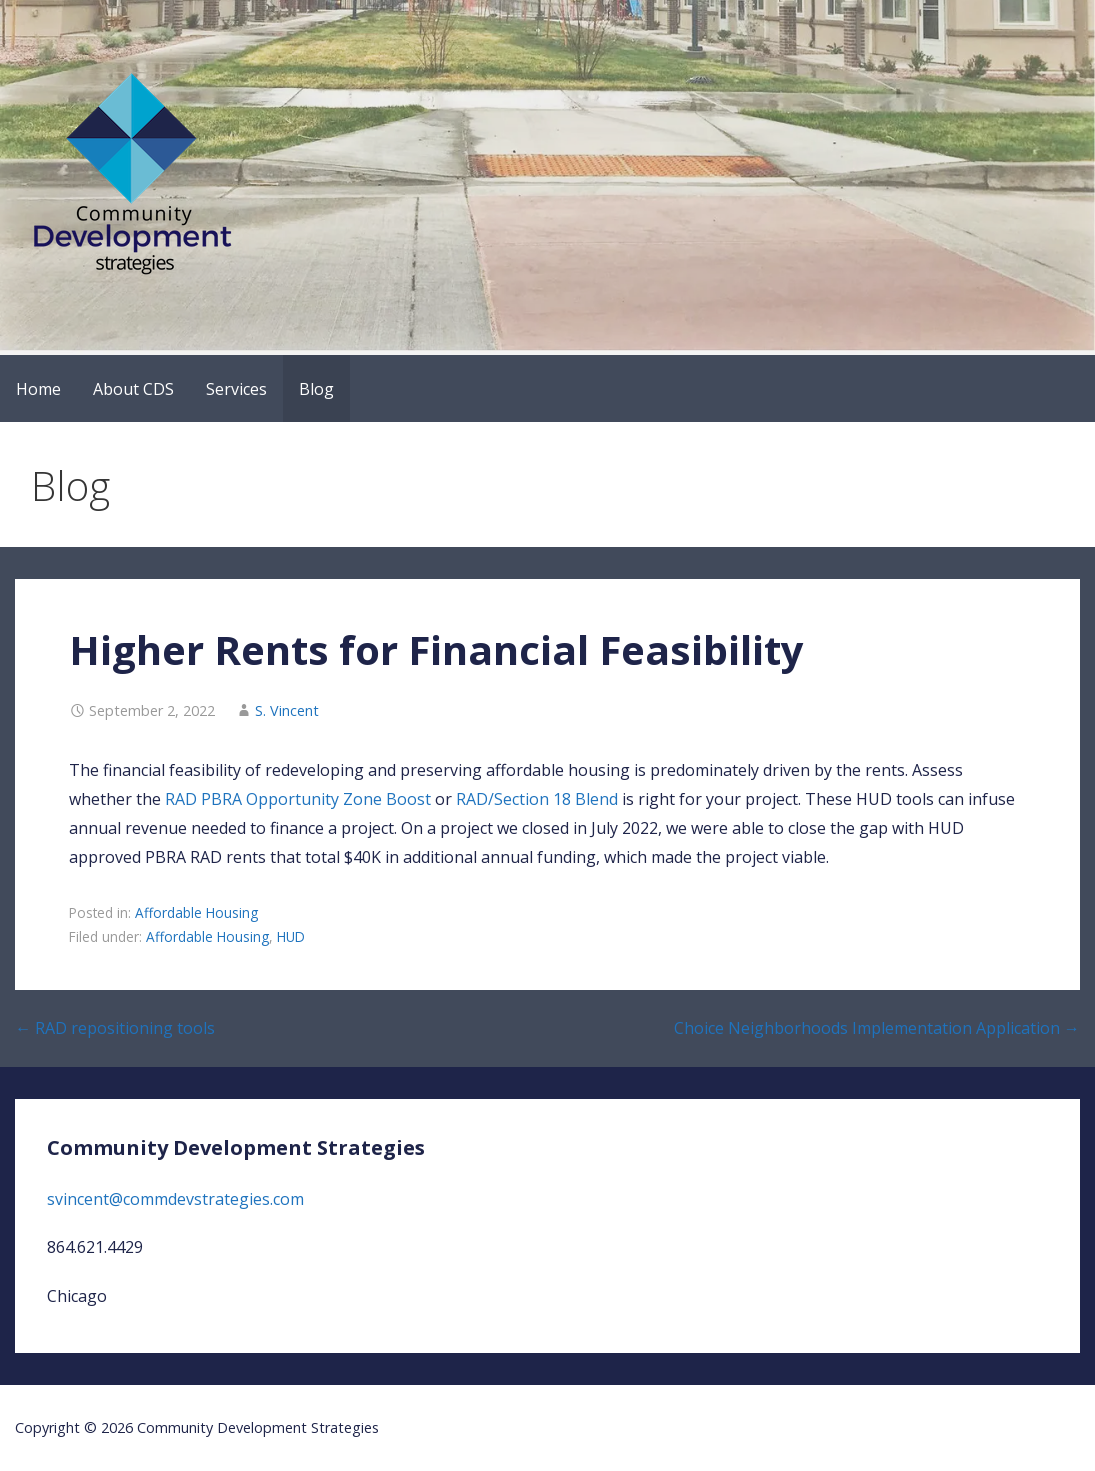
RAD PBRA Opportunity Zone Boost (298, 799)
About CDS (133, 389)
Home (38, 389)
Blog (316, 389)
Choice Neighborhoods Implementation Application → (877, 1028)
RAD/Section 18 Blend (537, 799)
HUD (291, 936)
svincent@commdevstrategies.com (175, 1199)
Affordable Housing (196, 912)
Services (236, 389)
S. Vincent (287, 710)
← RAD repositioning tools (115, 1028)
